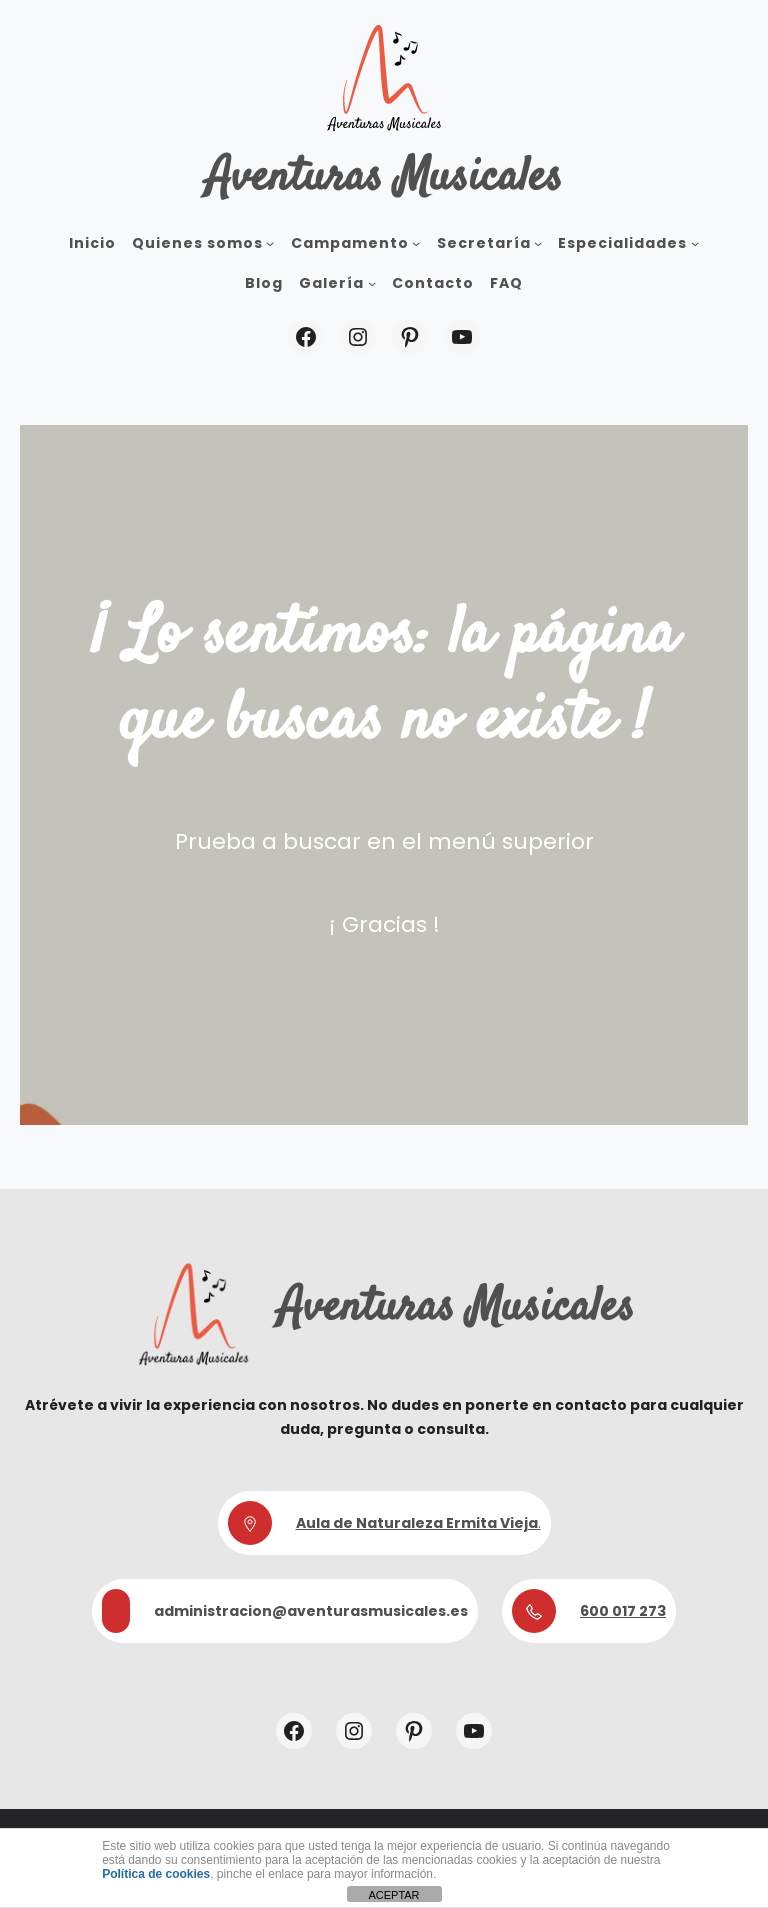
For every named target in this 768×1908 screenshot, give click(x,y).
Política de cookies (156, 1874)
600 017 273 (623, 1611)
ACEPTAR (393, 1895)
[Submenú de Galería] (372, 283)
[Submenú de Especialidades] (695, 243)
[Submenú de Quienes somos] (270, 243)
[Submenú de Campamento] (416, 243)
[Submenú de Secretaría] (538, 243)
